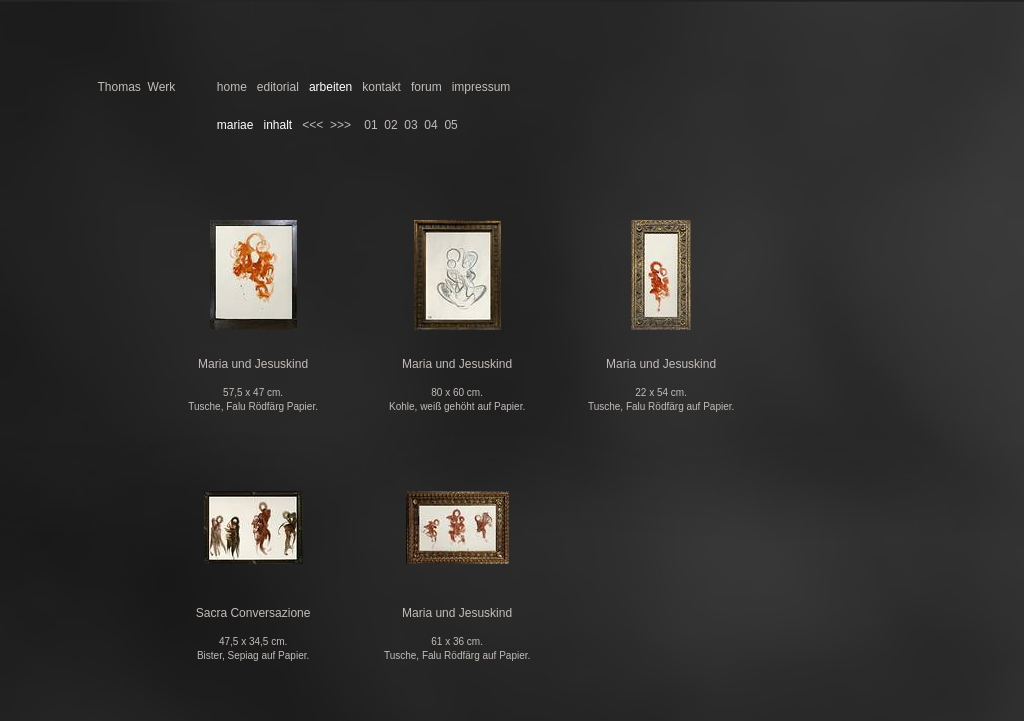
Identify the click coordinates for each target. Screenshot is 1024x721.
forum (426, 87)
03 (410, 125)
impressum (481, 87)
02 (390, 125)
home (232, 87)
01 (370, 125)
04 (430, 125)
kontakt (381, 87)
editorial (278, 87)
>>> (340, 125)
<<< (312, 125)
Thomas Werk (137, 87)
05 (450, 125)
